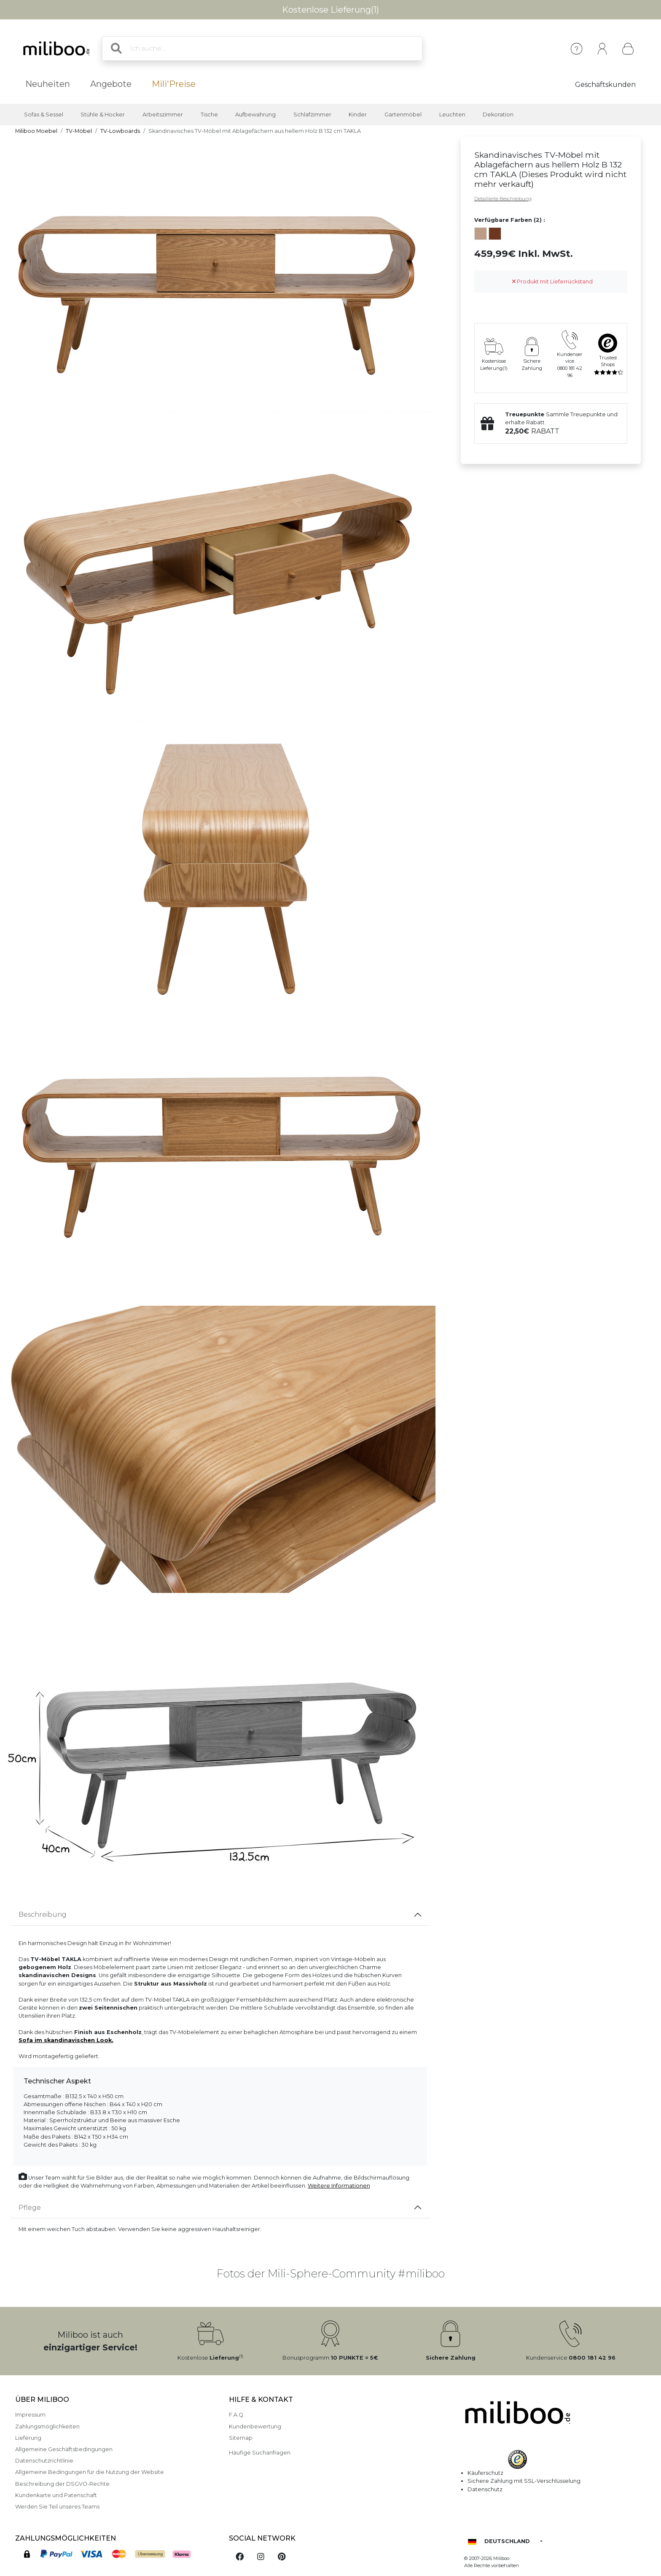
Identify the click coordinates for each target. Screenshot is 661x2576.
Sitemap (241, 2438)
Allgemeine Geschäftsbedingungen (64, 2449)
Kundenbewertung (255, 2426)
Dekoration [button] (498, 114)
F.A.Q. (237, 2415)
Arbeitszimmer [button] (162, 114)
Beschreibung (43, 1914)
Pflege (30, 2208)
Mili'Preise (174, 84)
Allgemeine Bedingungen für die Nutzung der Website (89, 2472)
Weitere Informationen (339, 2186)
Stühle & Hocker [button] (103, 114)
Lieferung (28, 2438)
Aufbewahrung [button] (255, 114)
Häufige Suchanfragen (259, 2452)
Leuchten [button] (452, 114)
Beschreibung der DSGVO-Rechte (62, 2484)
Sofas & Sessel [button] (43, 114)
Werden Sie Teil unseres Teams (57, 2506)
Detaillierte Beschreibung (503, 199)
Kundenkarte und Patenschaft (56, 2495)
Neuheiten (47, 84)
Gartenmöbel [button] (403, 114)
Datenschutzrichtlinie (44, 2460)
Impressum (30, 2415)
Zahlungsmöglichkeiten (47, 2426)
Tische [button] (209, 114)
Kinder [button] (358, 114)
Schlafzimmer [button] (312, 114)
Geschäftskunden (605, 85)
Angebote (111, 84)
